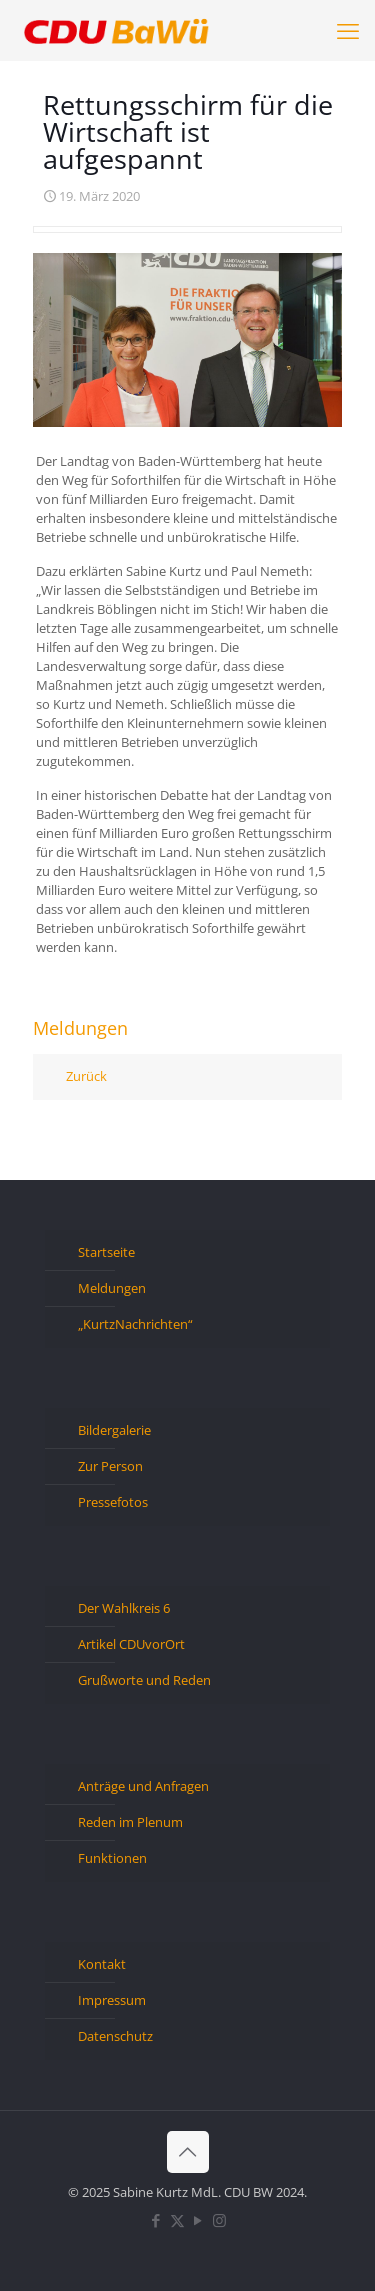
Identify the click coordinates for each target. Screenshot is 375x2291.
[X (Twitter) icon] (177, 2220)
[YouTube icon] (198, 2220)
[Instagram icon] (219, 2220)
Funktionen (112, 1858)
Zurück (86, 1076)
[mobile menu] (348, 30)
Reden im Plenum (130, 1822)
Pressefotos (113, 1502)
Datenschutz (115, 2036)
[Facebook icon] (156, 2220)
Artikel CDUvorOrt (131, 1644)
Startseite (106, 1252)
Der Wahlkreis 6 (124, 1608)
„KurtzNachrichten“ (135, 1324)
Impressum (112, 2000)
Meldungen (112, 1288)
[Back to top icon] (188, 2152)
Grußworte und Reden (144, 1680)
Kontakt (102, 1964)
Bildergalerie (114, 1430)
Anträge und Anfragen (143, 1786)
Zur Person (110, 1466)
